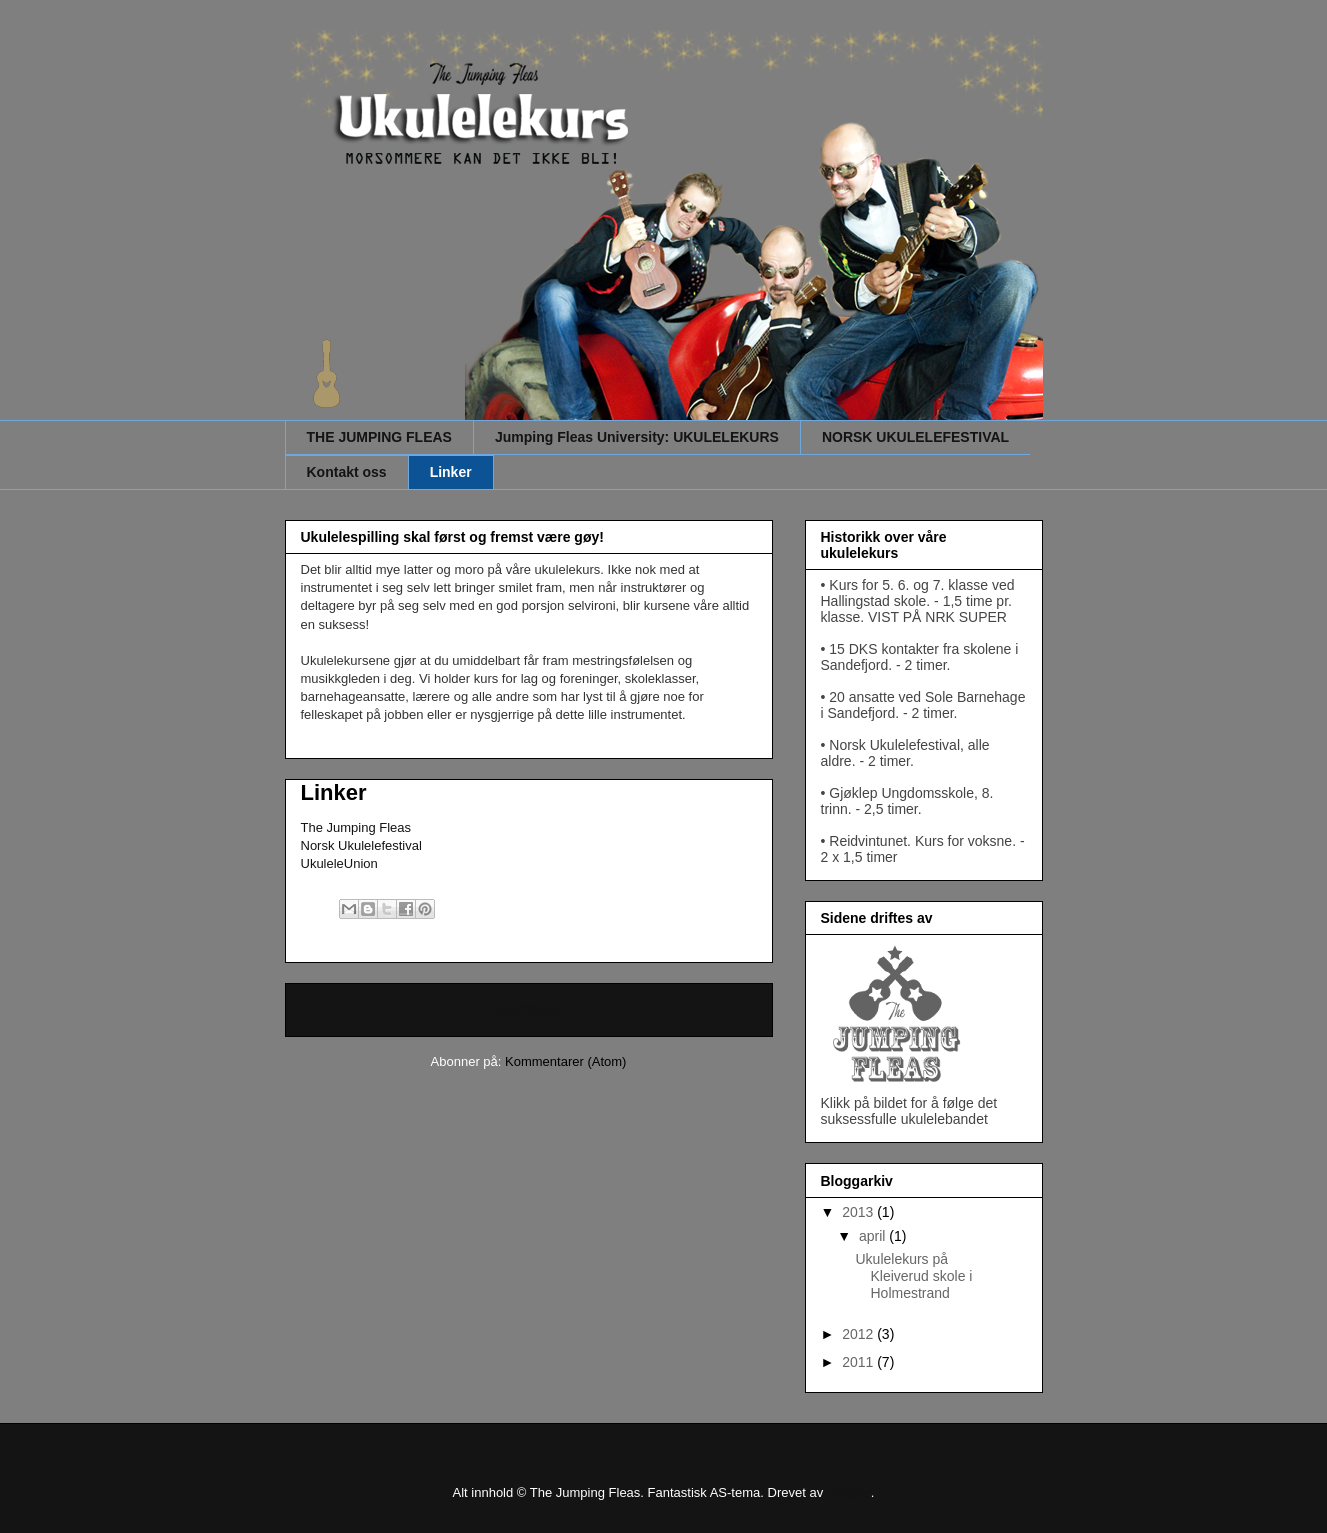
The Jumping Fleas (356, 827)
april (874, 1236)
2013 (859, 1212)
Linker (451, 472)
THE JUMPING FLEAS (379, 437)
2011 (859, 1362)
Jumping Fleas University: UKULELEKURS (637, 437)
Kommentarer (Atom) (565, 1061)
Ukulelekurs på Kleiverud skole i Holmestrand (913, 1276)
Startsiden (528, 1009)
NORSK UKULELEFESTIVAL (915, 437)
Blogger (849, 1492)
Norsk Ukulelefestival (361, 845)
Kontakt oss (347, 472)
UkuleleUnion (339, 863)
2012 (859, 1334)
